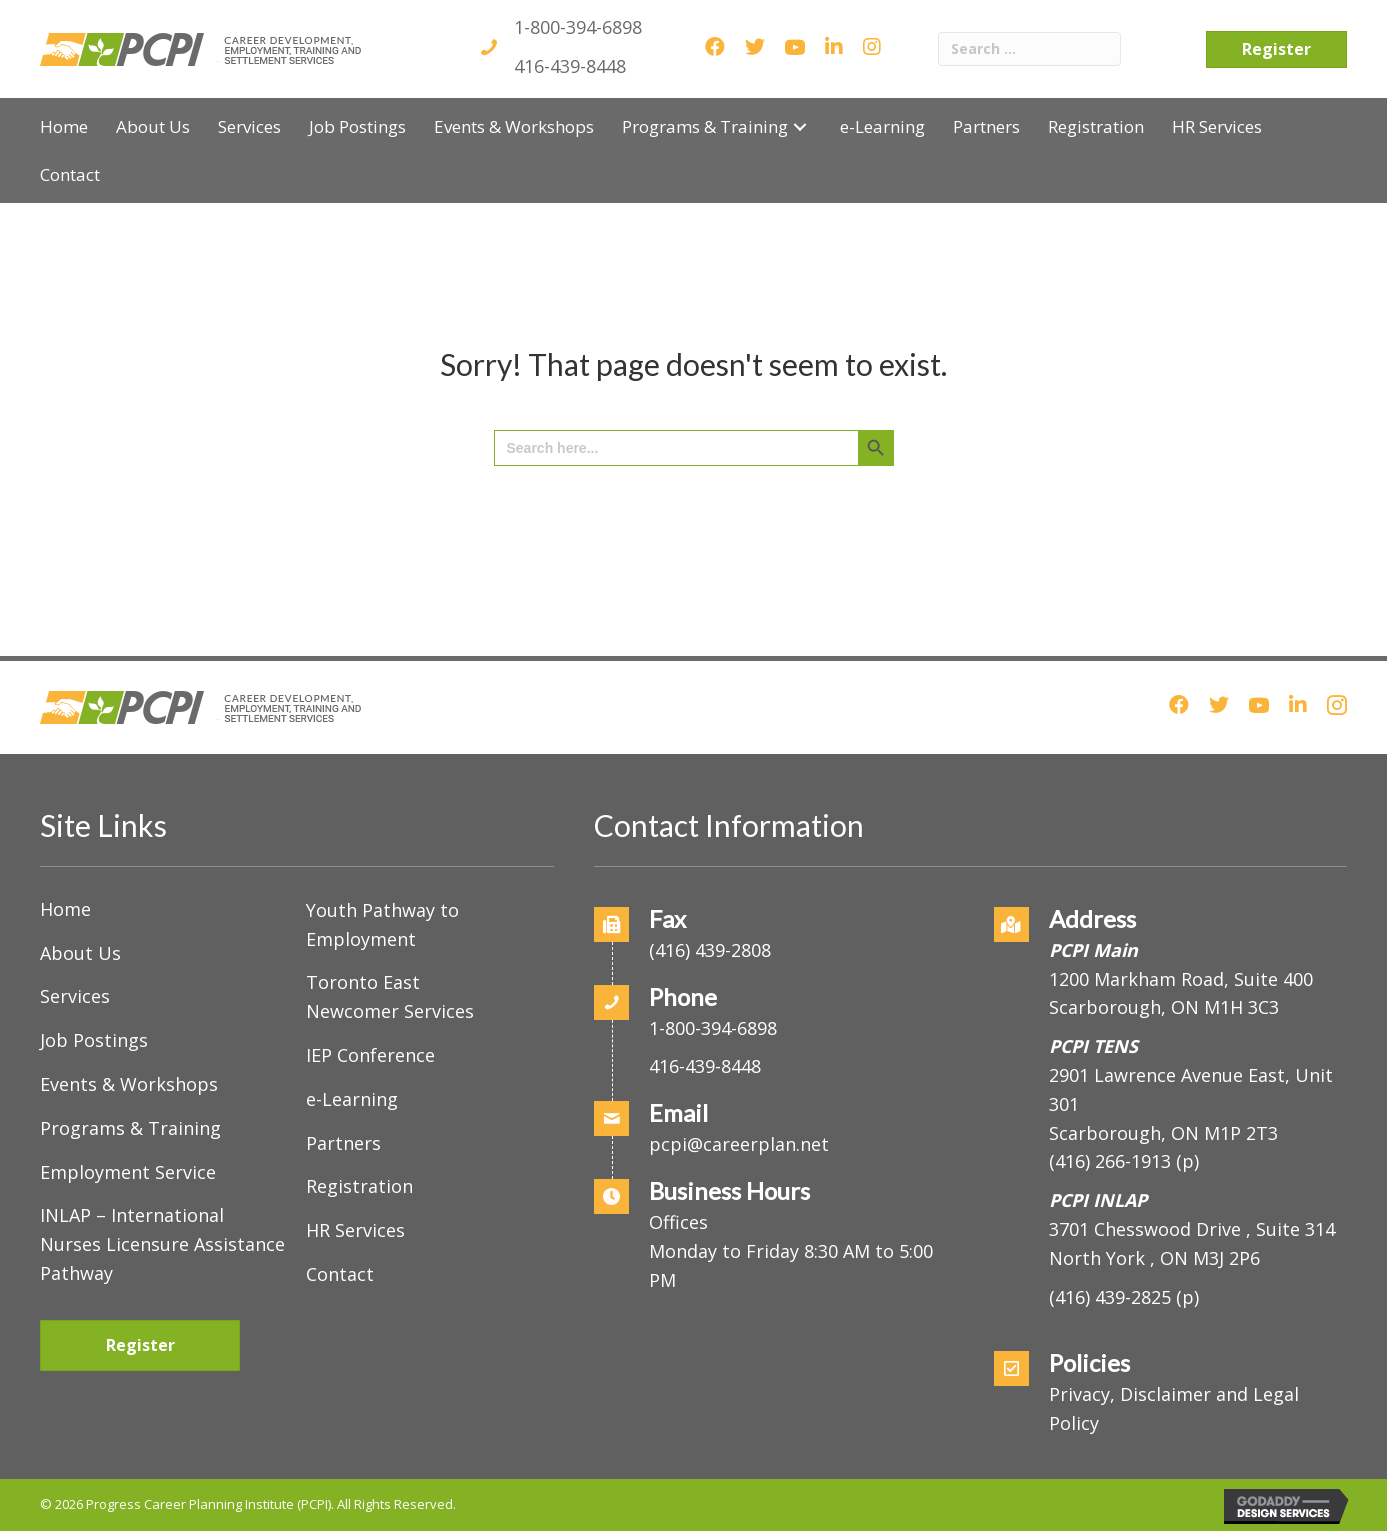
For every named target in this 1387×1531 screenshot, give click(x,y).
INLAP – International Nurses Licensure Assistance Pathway (162, 1244)
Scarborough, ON (1163, 1133)
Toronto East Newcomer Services (390, 996)
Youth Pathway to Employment (382, 924)
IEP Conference (370, 1055)
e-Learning (352, 1099)
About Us (80, 953)
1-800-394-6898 (578, 27)
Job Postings (94, 1040)
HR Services (355, 1230)
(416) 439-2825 (1110, 1297)
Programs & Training (130, 1128)
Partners (343, 1143)
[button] (800, 126)
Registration (359, 1186)
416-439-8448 (570, 66)
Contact (340, 1274)
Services (75, 996)
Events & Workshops (129, 1084)
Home (65, 909)
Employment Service (128, 1172)
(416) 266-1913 (1110, 1161)
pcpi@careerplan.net (739, 1144)
